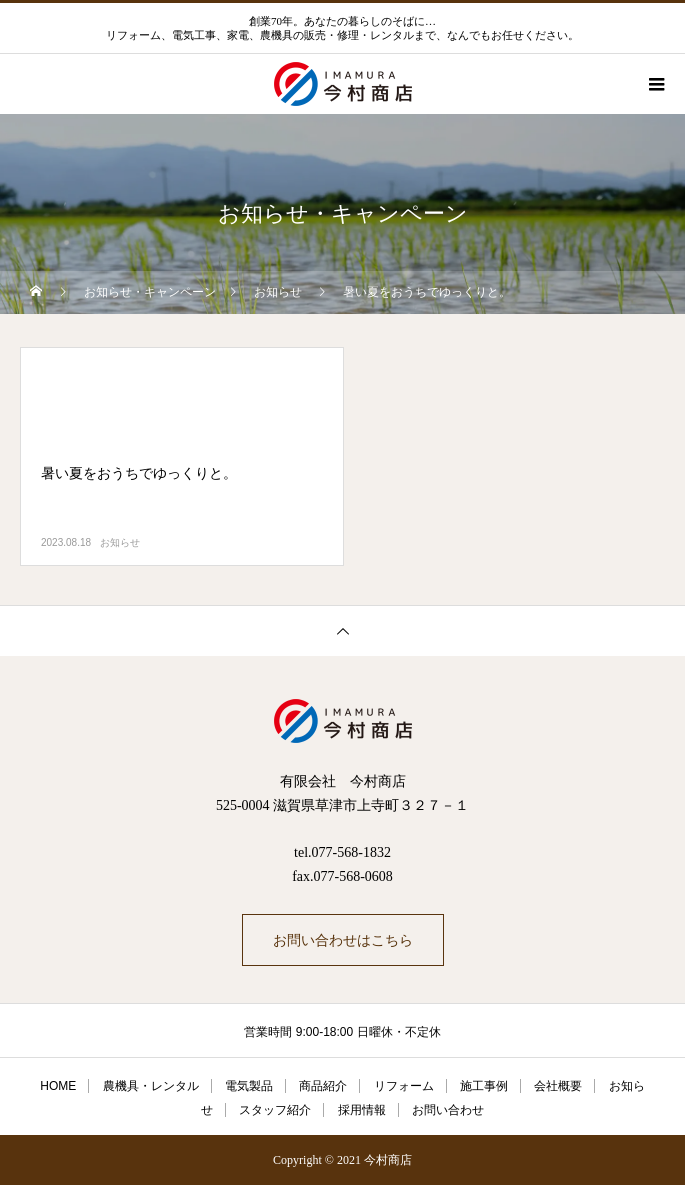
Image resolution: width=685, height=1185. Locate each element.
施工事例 (484, 1086)
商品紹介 (323, 1086)
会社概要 (558, 1086)
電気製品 (249, 1086)
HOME (58, 1086)
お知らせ (120, 542)
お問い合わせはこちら (343, 940)
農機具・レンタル (151, 1086)
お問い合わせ (448, 1110)
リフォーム (404, 1086)
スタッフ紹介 (275, 1110)
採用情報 (362, 1110)
